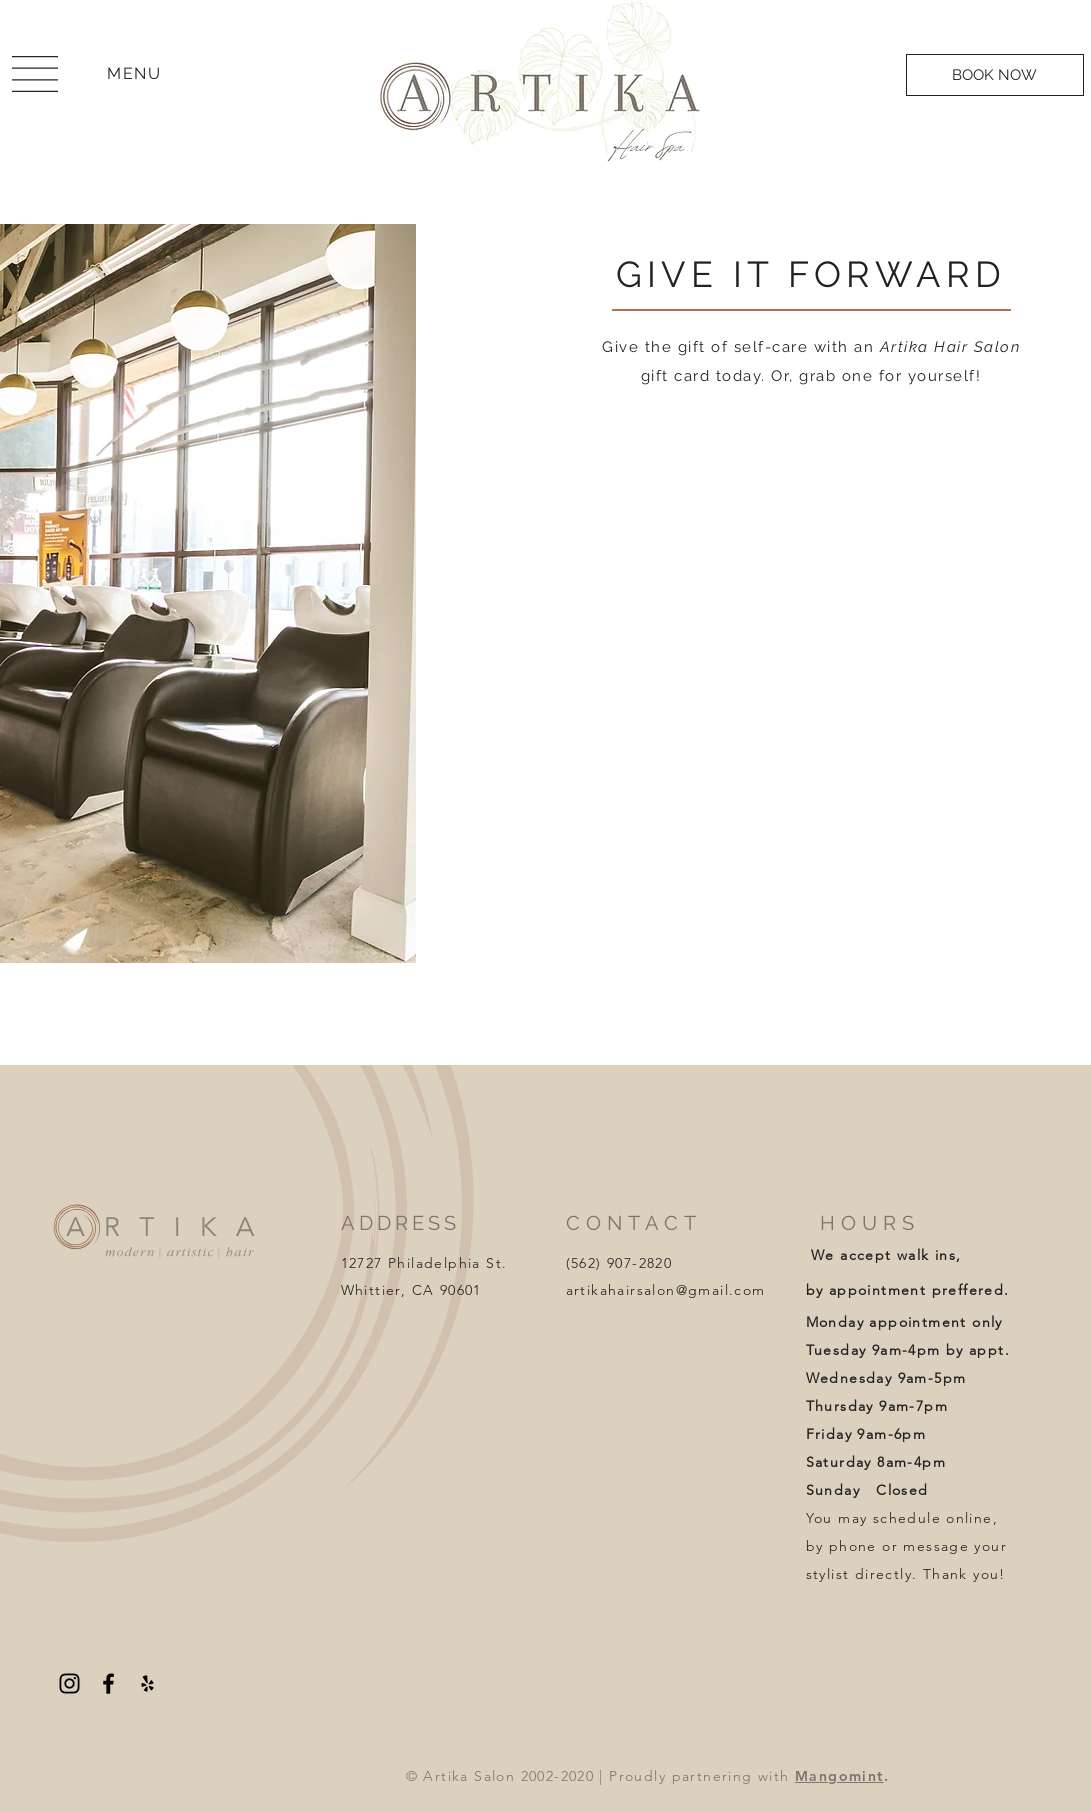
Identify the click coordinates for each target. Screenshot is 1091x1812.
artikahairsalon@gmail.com (666, 1290)
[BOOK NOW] (995, 75)
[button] (35, 74)
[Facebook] (108, 1683)
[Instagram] (69, 1683)
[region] (34, 75)
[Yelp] (147, 1683)
